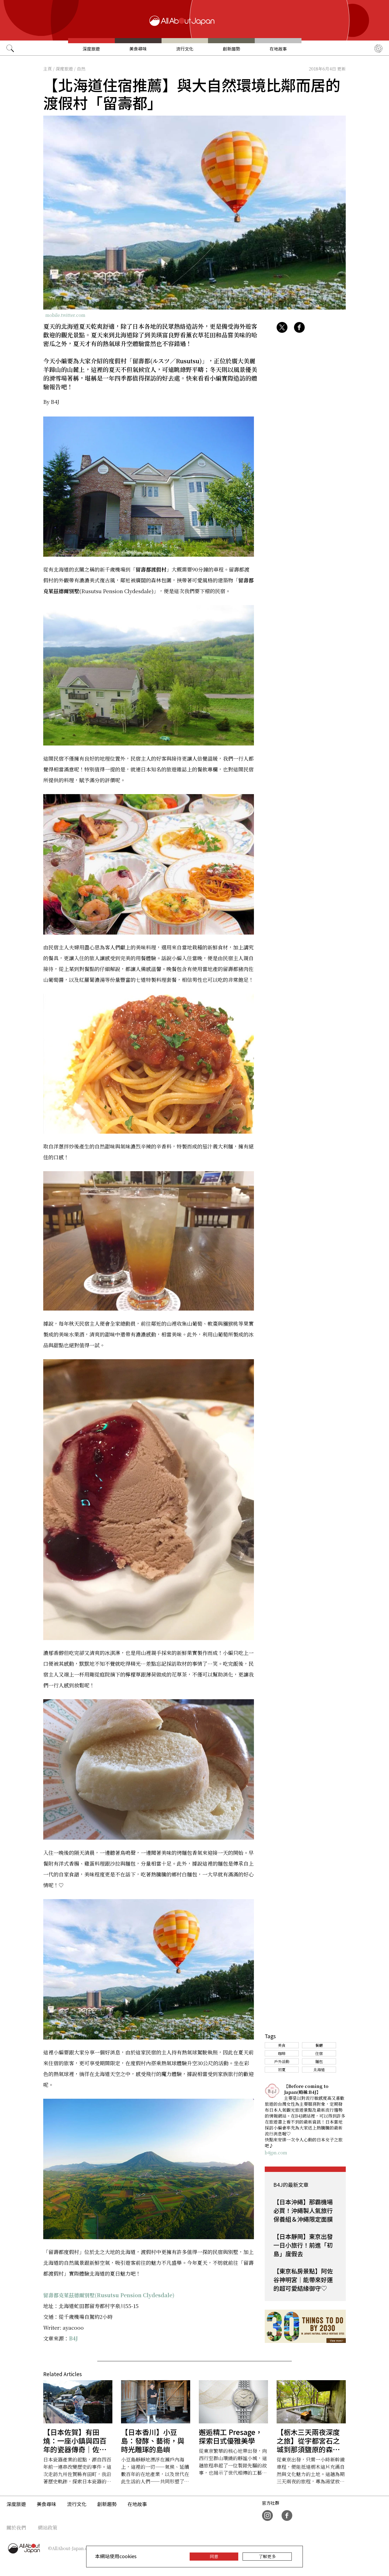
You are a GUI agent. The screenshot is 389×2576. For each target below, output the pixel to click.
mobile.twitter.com (65, 315)
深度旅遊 (91, 49)
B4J (73, 2338)
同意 (214, 2556)
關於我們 (16, 2527)
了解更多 (267, 2556)
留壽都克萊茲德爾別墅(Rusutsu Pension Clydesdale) (109, 2295)
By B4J (51, 401)
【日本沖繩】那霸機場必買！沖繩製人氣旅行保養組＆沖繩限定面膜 (303, 2210)
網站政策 (47, 2527)
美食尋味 (138, 49)
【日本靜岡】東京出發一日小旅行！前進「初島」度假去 (303, 2245)
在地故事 (278, 49)
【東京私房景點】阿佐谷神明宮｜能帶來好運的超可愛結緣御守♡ (303, 2279)
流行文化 (184, 49)
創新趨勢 (231, 49)
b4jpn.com (276, 2153)
